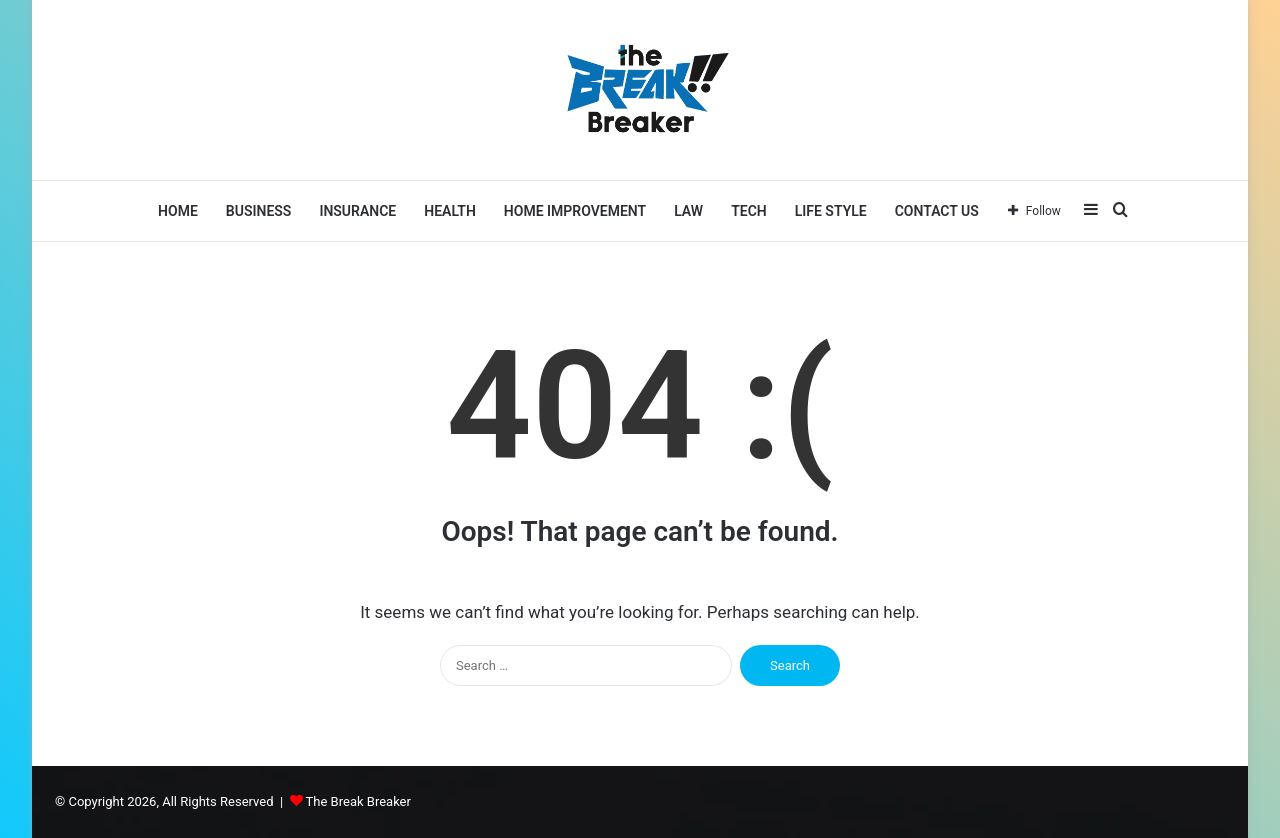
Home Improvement (575, 211)
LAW (688, 211)
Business (259, 211)
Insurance (357, 211)
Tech (749, 211)
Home (178, 211)
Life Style (831, 211)
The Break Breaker (358, 801)
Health (450, 211)
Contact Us (937, 211)
